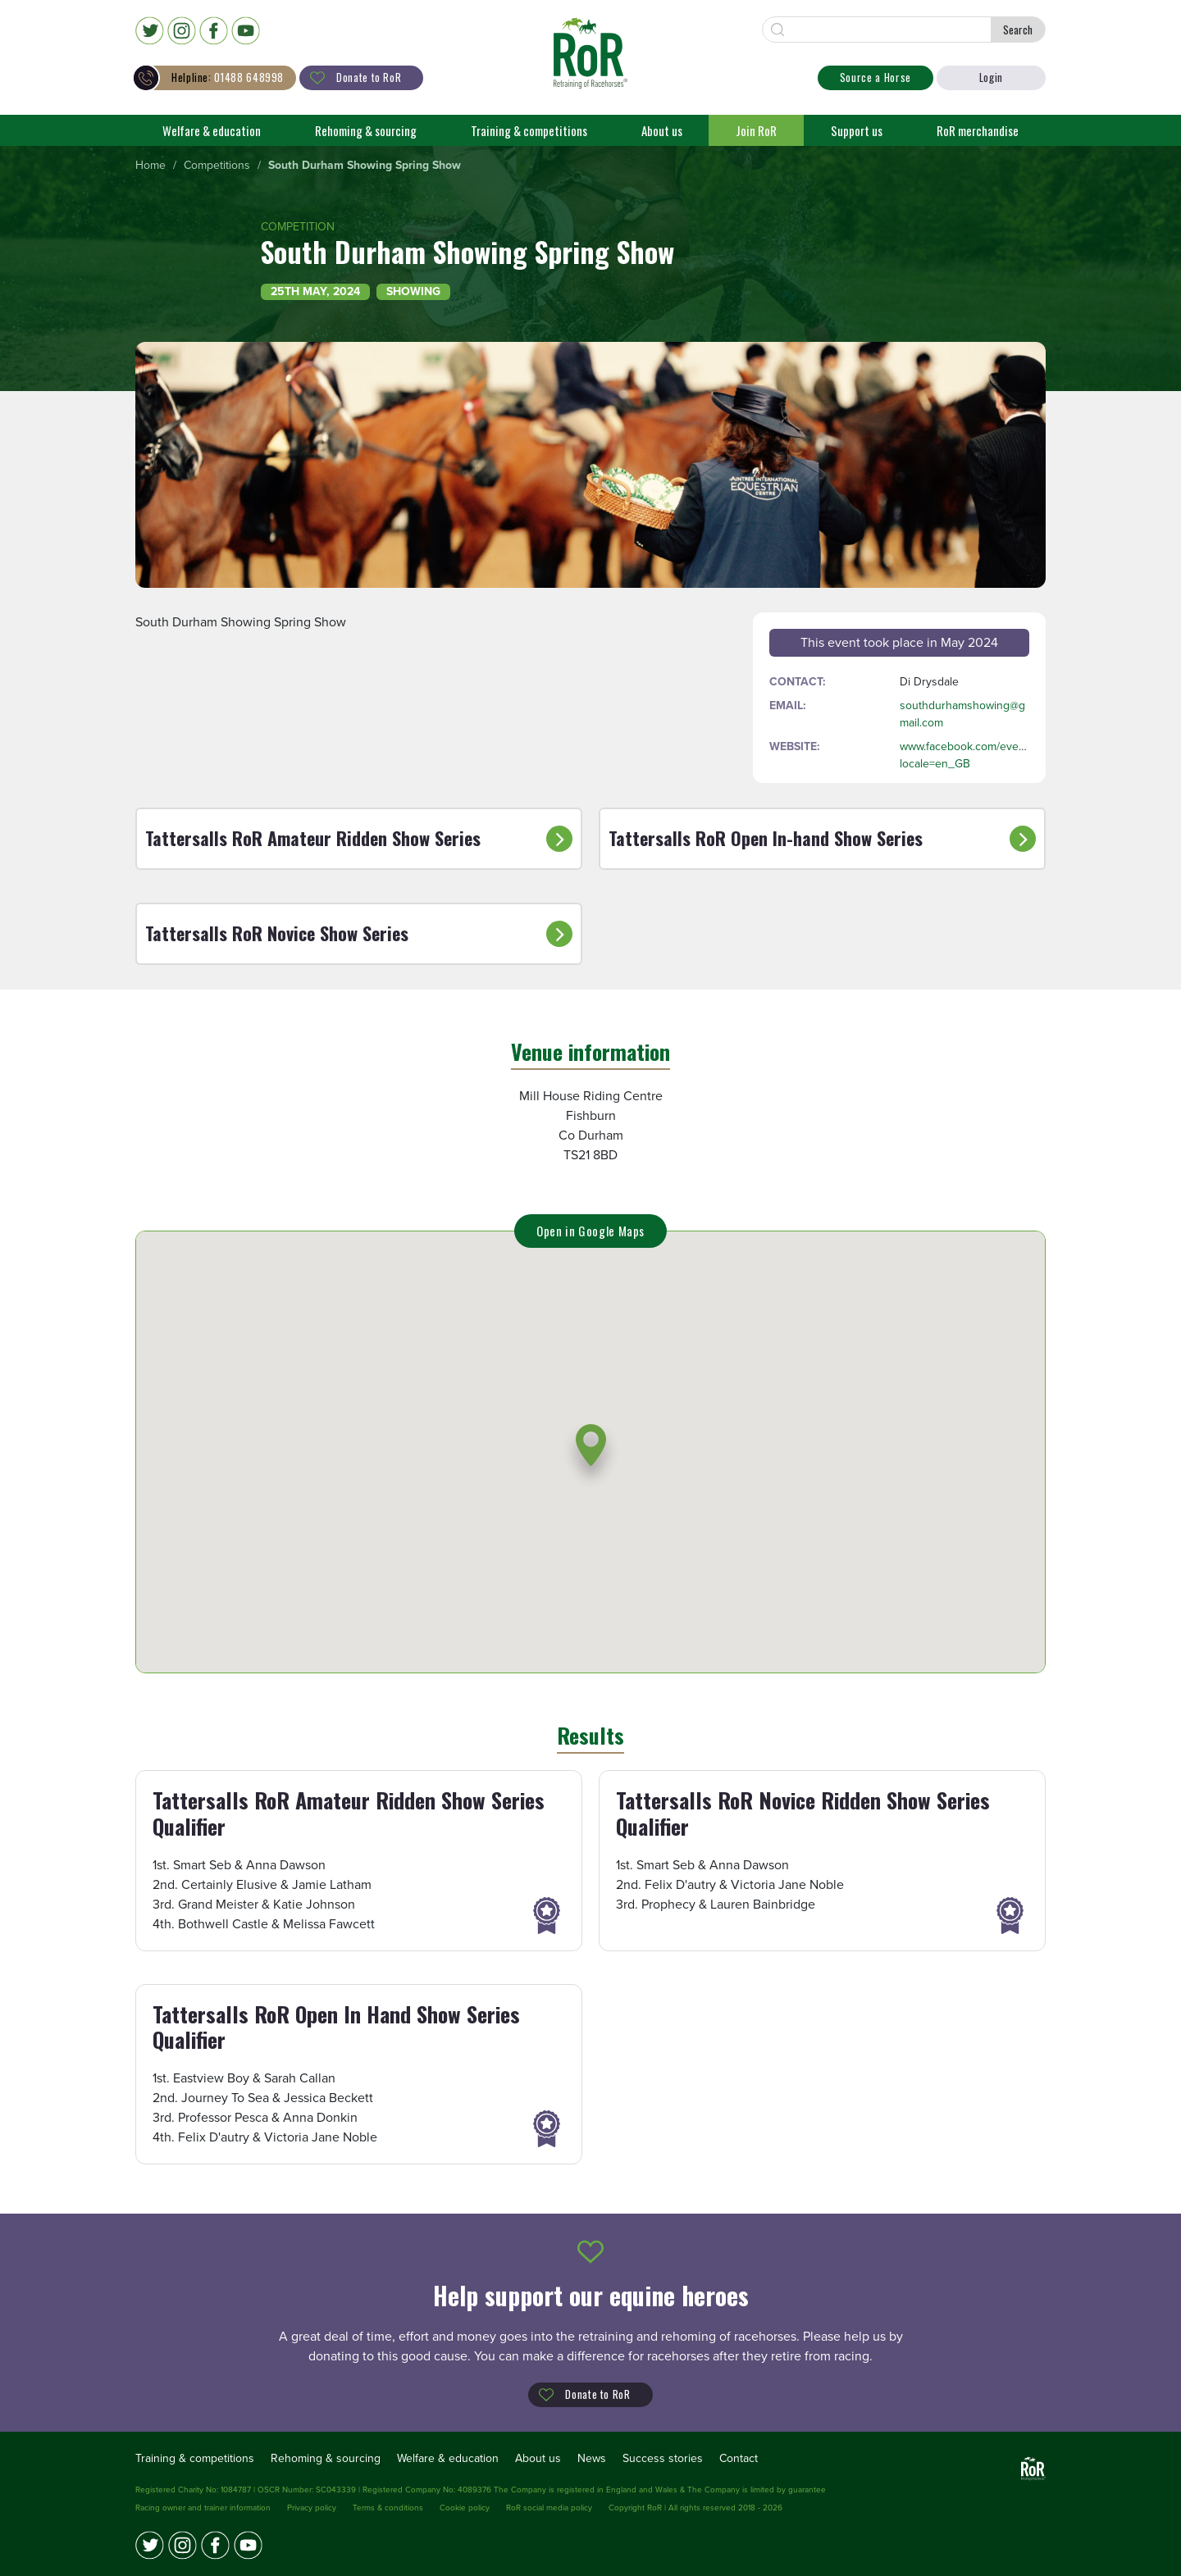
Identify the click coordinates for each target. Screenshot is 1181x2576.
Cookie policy (465, 2508)
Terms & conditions (388, 2508)
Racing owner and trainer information (203, 2508)
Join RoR (756, 130)
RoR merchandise (978, 130)
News (591, 2458)
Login (991, 77)
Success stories (662, 2458)
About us (661, 130)
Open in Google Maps (590, 1231)
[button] (591, 1456)
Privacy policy (311, 2508)
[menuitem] (150, 166)
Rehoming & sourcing (366, 130)
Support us (856, 130)
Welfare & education (211, 130)
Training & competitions (529, 130)
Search (1018, 29)
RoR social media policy (549, 2508)
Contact (738, 2458)
